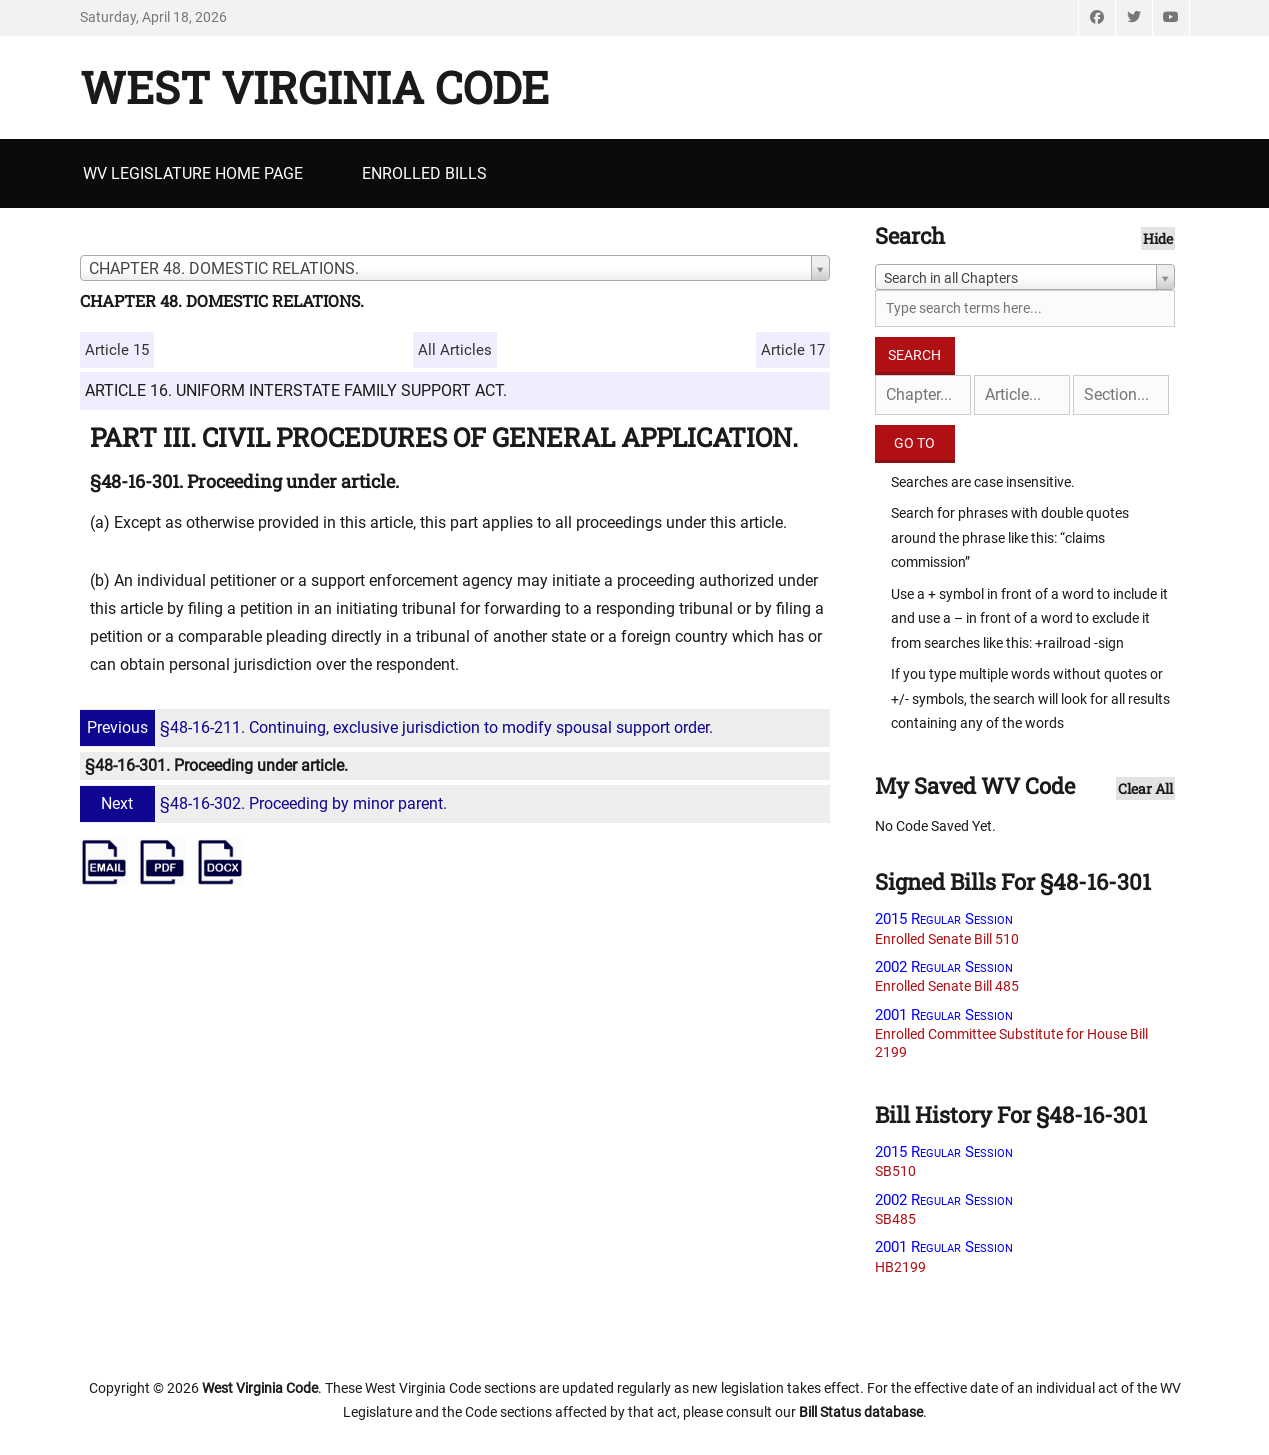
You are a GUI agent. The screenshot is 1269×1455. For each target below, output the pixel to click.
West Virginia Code (314, 87)
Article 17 (793, 350)
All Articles (455, 350)
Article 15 (117, 350)
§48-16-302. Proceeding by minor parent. (266, 803)
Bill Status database (861, 1412)
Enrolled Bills (424, 173)
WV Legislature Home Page (193, 173)
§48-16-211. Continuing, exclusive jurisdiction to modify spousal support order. (399, 727)
